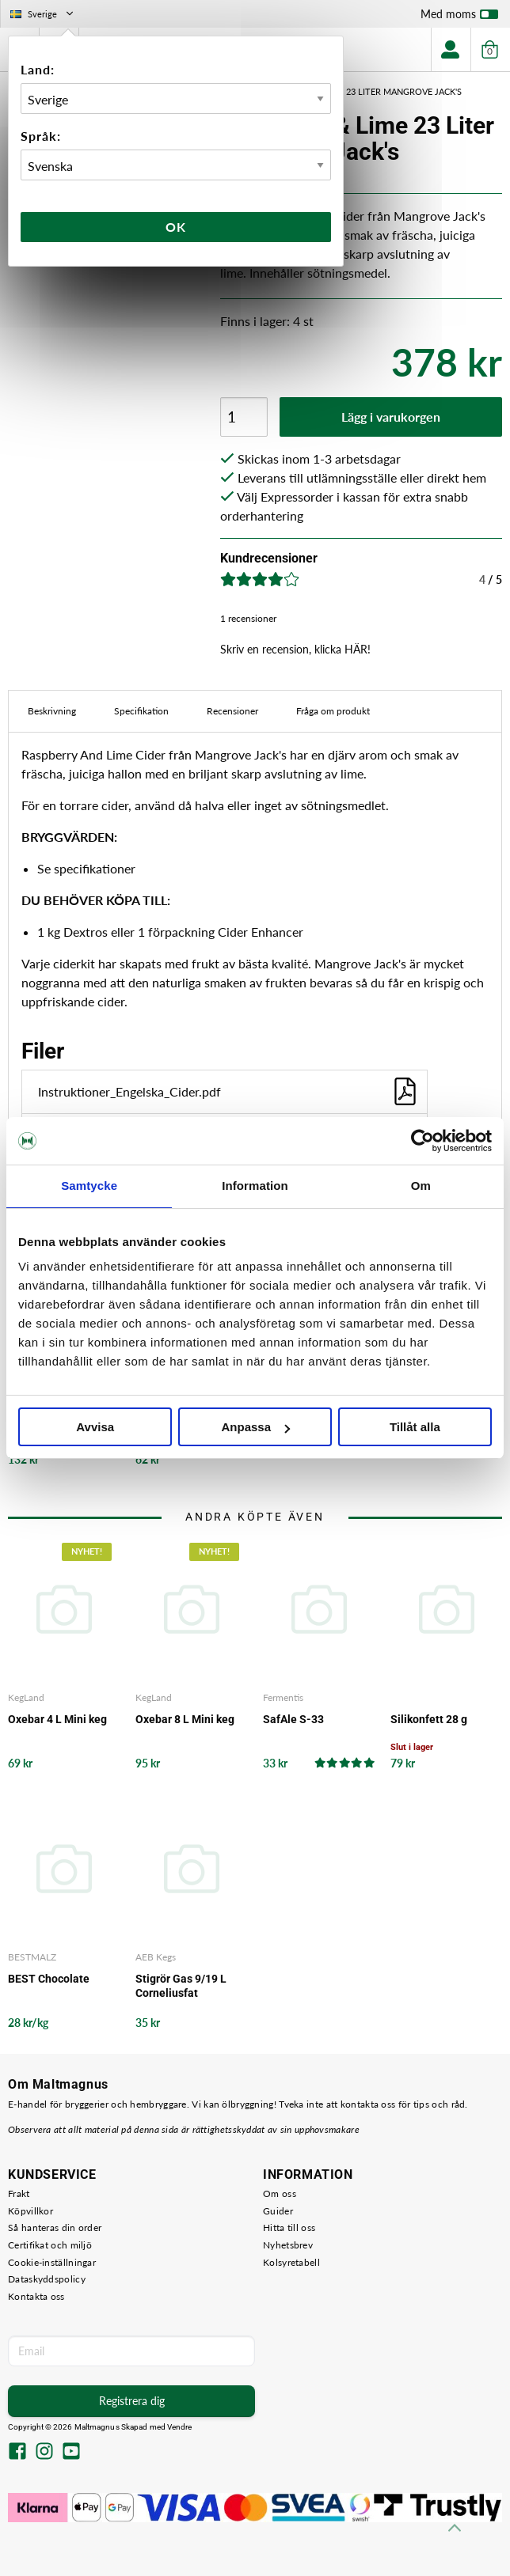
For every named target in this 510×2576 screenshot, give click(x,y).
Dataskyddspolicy (47, 2279)
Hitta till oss (289, 2227)
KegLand (26, 1697)
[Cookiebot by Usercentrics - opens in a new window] (422, 1141)
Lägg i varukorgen (390, 416)
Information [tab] (255, 1185)
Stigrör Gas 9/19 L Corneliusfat (180, 1985)
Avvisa (95, 1427)
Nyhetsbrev (288, 2245)
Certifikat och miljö (50, 2245)
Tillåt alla (415, 1427)
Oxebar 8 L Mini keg (184, 1719)
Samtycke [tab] (89, 1185)
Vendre (179, 2427)
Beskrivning (52, 711)
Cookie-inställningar (52, 2262)
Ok (176, 226)
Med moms (459, 17)
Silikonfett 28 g (428, 1719)
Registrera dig (132, 2400)
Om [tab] (421, 1185)
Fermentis (283, 1697)
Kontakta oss (36, 2296)
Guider (278, 2211)
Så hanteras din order (54, 2227)
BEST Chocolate (48, 1978)
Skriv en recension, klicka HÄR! (295, 649)
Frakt (19, 2193)
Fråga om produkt (333, 711)
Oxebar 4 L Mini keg (57, 1719)
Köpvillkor (30, 2211)
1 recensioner (248, 618)
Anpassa (255, 1427)
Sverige (43, 14)
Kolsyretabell (291, 2262)
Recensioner (232, 711)
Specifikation (141, 711)
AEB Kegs (155, 1957)
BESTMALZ (32, 1957)
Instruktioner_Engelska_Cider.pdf (228, 1091)
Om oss (279, 2193)
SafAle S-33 (293, 1719)
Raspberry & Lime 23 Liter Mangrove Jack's (363, 91)
